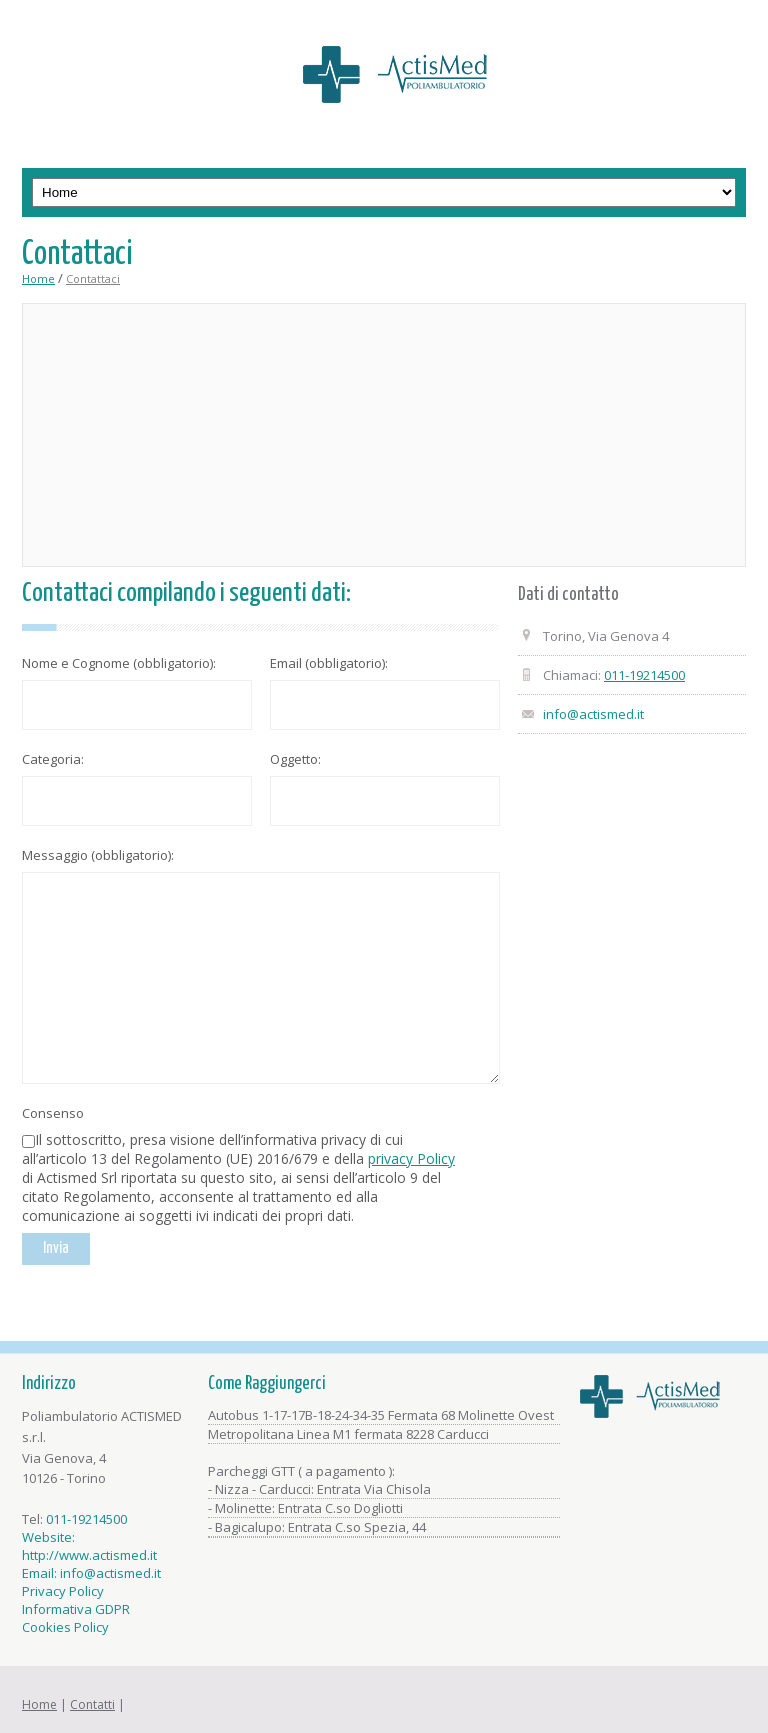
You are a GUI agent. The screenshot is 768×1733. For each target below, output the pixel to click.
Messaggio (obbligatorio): (98, 855)
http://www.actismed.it (89, 1555)
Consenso (53, 1113)
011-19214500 (644, 675)
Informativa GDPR (76, 1609)
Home (38, 278)
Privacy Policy (63, 1591)
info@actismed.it (593, 714)
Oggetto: (295, 759)
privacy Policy (411, 1158)
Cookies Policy (65, 1627)
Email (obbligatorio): (329, 663)
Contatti (92, 1704)
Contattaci (93, 278)
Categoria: (53, 759)
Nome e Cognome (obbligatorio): (119, 663)
